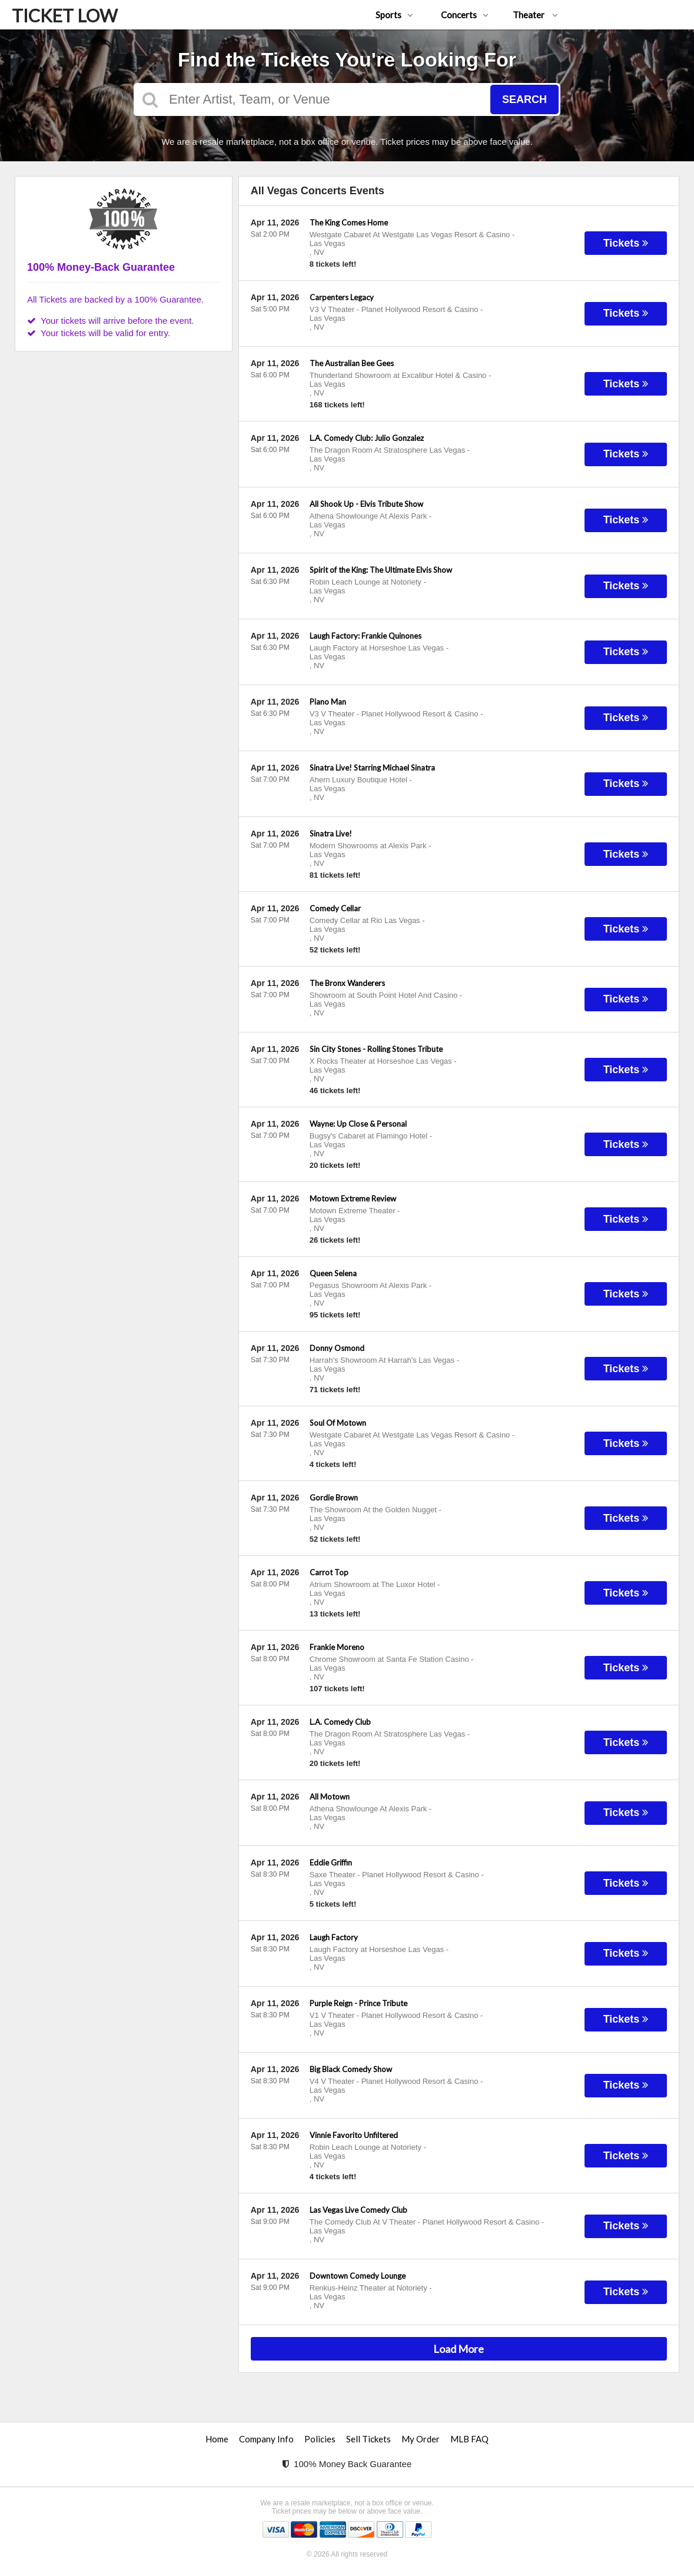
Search (524, 99)
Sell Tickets (368, 2439)
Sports (394, 14)
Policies (320, 2439)
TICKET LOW (65, 15)
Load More (458, 2348)
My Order (420, 2439)
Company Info (266, 2439)
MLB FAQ (469, 2439)
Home (216, 2439)
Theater (535, 14)
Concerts (465, 14)
